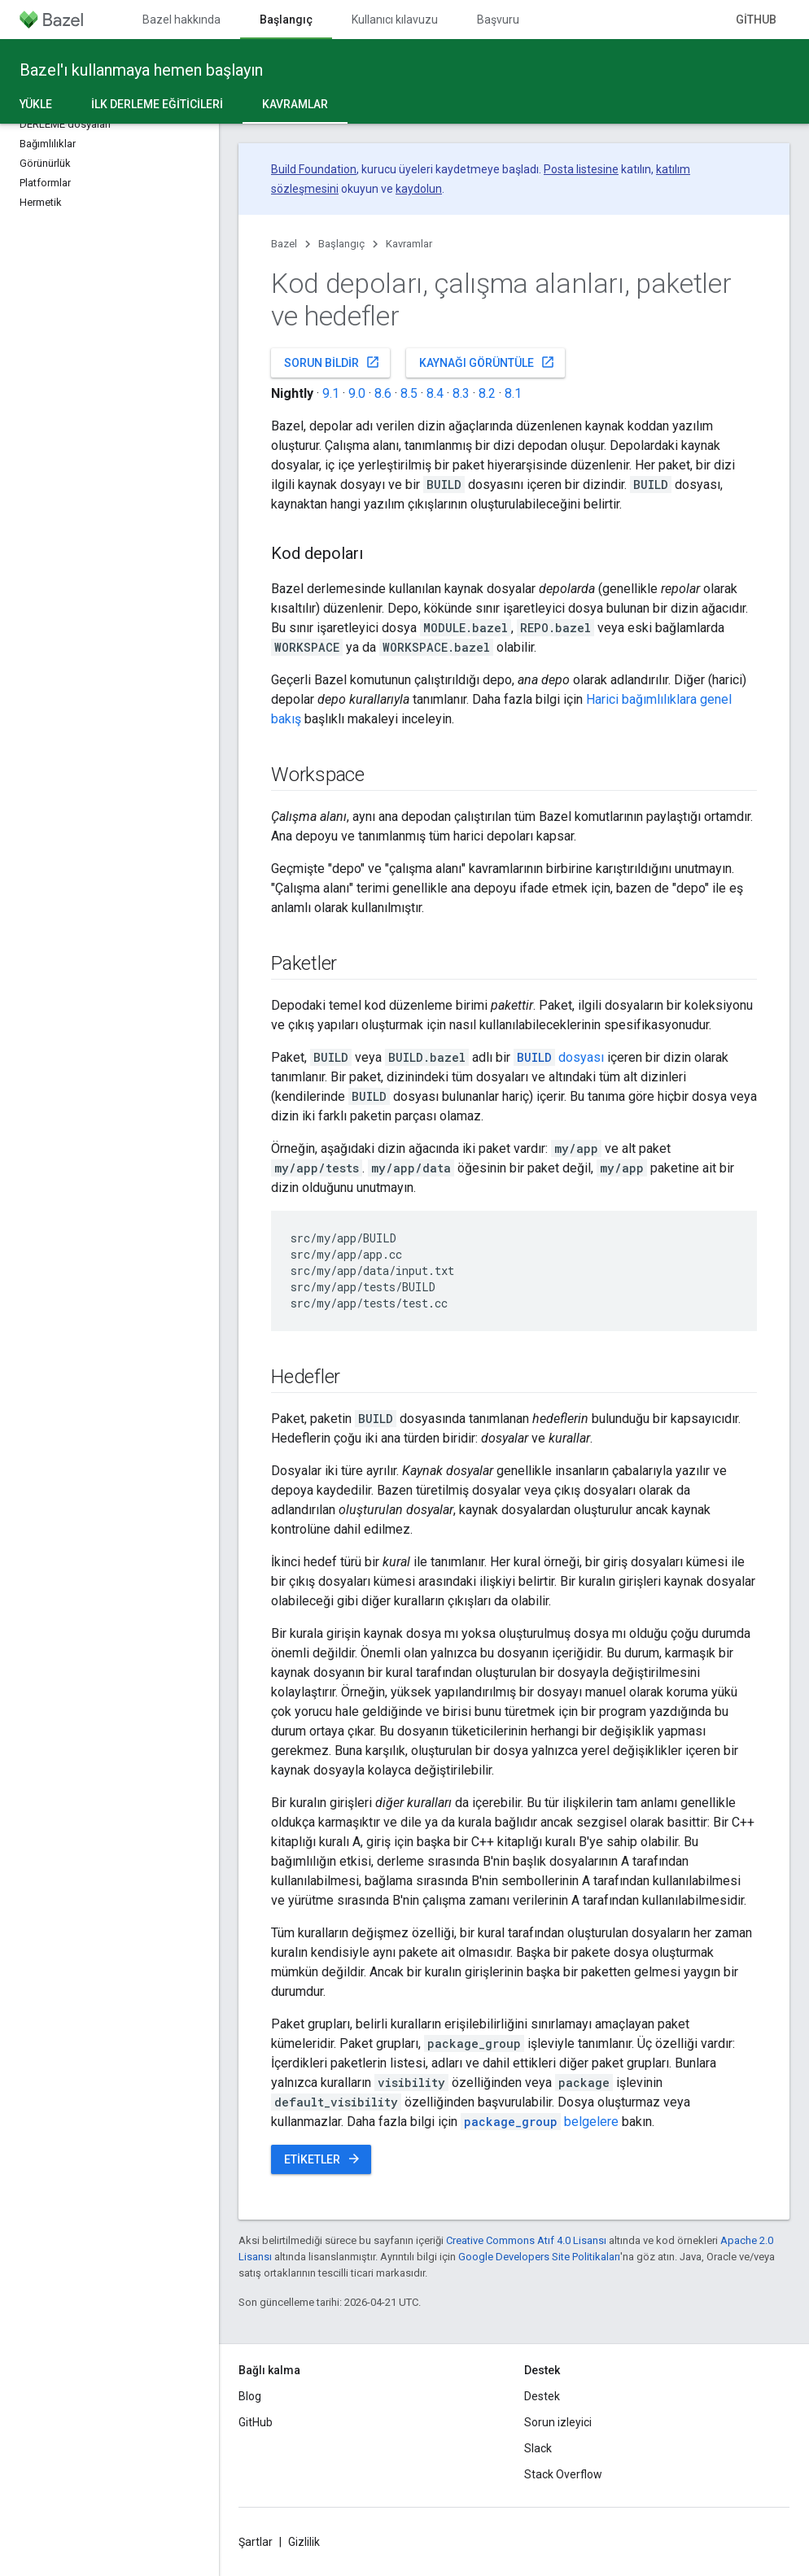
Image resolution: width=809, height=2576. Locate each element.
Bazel (284, 244)
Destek (542, 2396)
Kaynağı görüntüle (487, 362)
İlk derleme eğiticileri (157, 104)
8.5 (409, 393)
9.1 (330, 393)
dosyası (559, 1057)
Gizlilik (304, 2541)
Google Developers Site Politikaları (539, 2257)
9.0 (356, 393)
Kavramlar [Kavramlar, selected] (295, 104)
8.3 (461, 393)
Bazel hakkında (181, 19)
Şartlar (255, 2541)
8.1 (513, 393)
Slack (538, 2448)
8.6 (382, 393)
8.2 (487, 393)
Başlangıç (341, 244)
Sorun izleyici (558, 2422)
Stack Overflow (563, 2474)
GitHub (756, 19)
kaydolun (419, 188)
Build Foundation (313, 169)
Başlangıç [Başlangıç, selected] (286, 19)
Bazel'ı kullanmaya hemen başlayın (141, 70)
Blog (249, 2396)
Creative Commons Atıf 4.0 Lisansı (526, 2240)
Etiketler (322, 2158)
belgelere (540, 2121)
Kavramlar (409, 244)
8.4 (435, 393)
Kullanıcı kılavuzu (395, 19)
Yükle (36, 104)
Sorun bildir (332, 362)
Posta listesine (581, 169)
